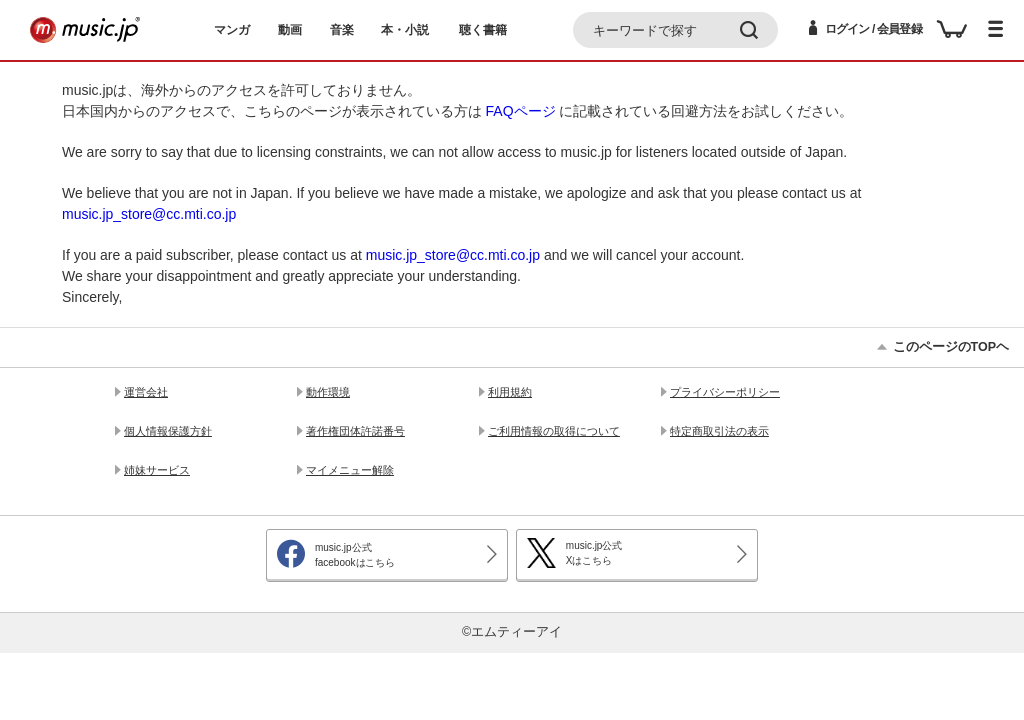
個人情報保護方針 (168, 431)
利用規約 (510, 392)
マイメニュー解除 (350, 470)
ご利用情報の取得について (554, 431)
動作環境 (328, 392)
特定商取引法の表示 (719, 431)
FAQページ (521, 111)
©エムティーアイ (512, 632)
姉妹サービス (157, 470)
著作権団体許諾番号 (355, 431)
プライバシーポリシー (725, 392)
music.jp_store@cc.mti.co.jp (149, 214)
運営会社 (146, 392)
